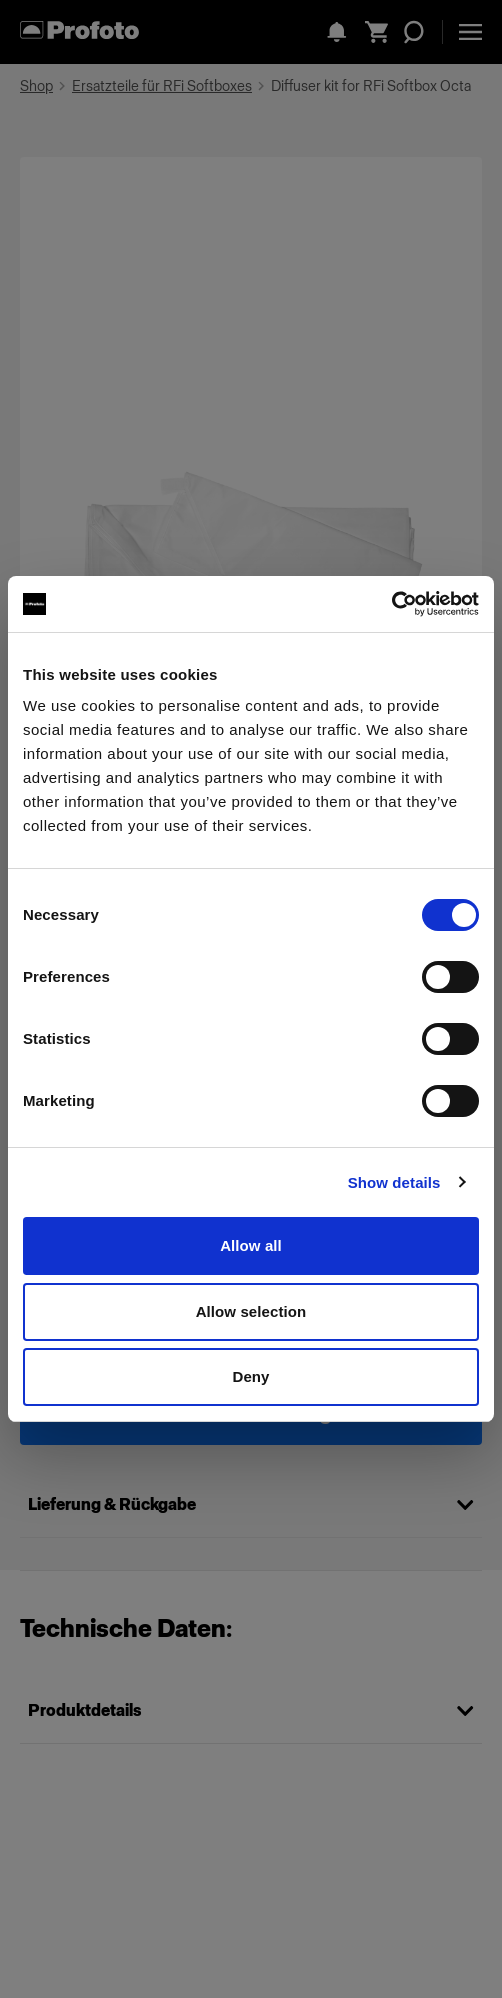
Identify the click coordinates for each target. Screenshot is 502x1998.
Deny (250, 1376)
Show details (394, 1182)
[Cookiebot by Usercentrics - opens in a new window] (391, 604)
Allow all (251, 1245)
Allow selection (251, 1311)
